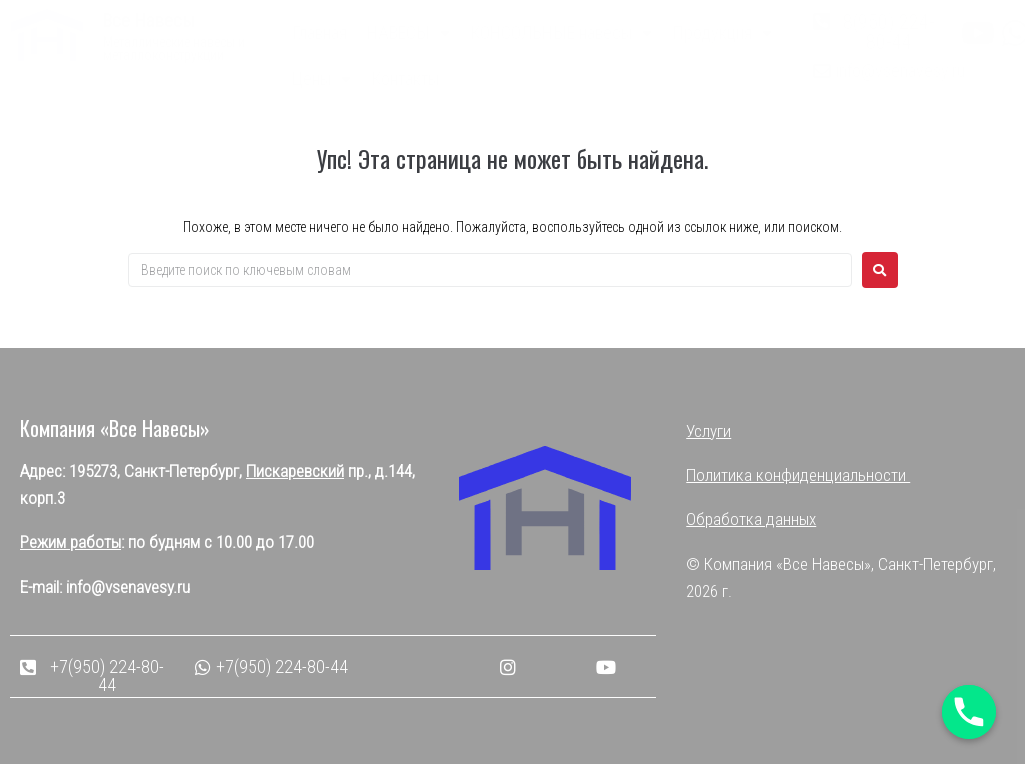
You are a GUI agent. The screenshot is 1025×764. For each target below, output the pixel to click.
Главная (319, 32)
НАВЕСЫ (408, 33)
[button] (877, 32)
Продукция (722, 33)
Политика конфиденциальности (798, 475)
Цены (321, 79)
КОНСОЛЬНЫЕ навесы (561, 33)
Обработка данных (751, 519)
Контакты (405, 78)
